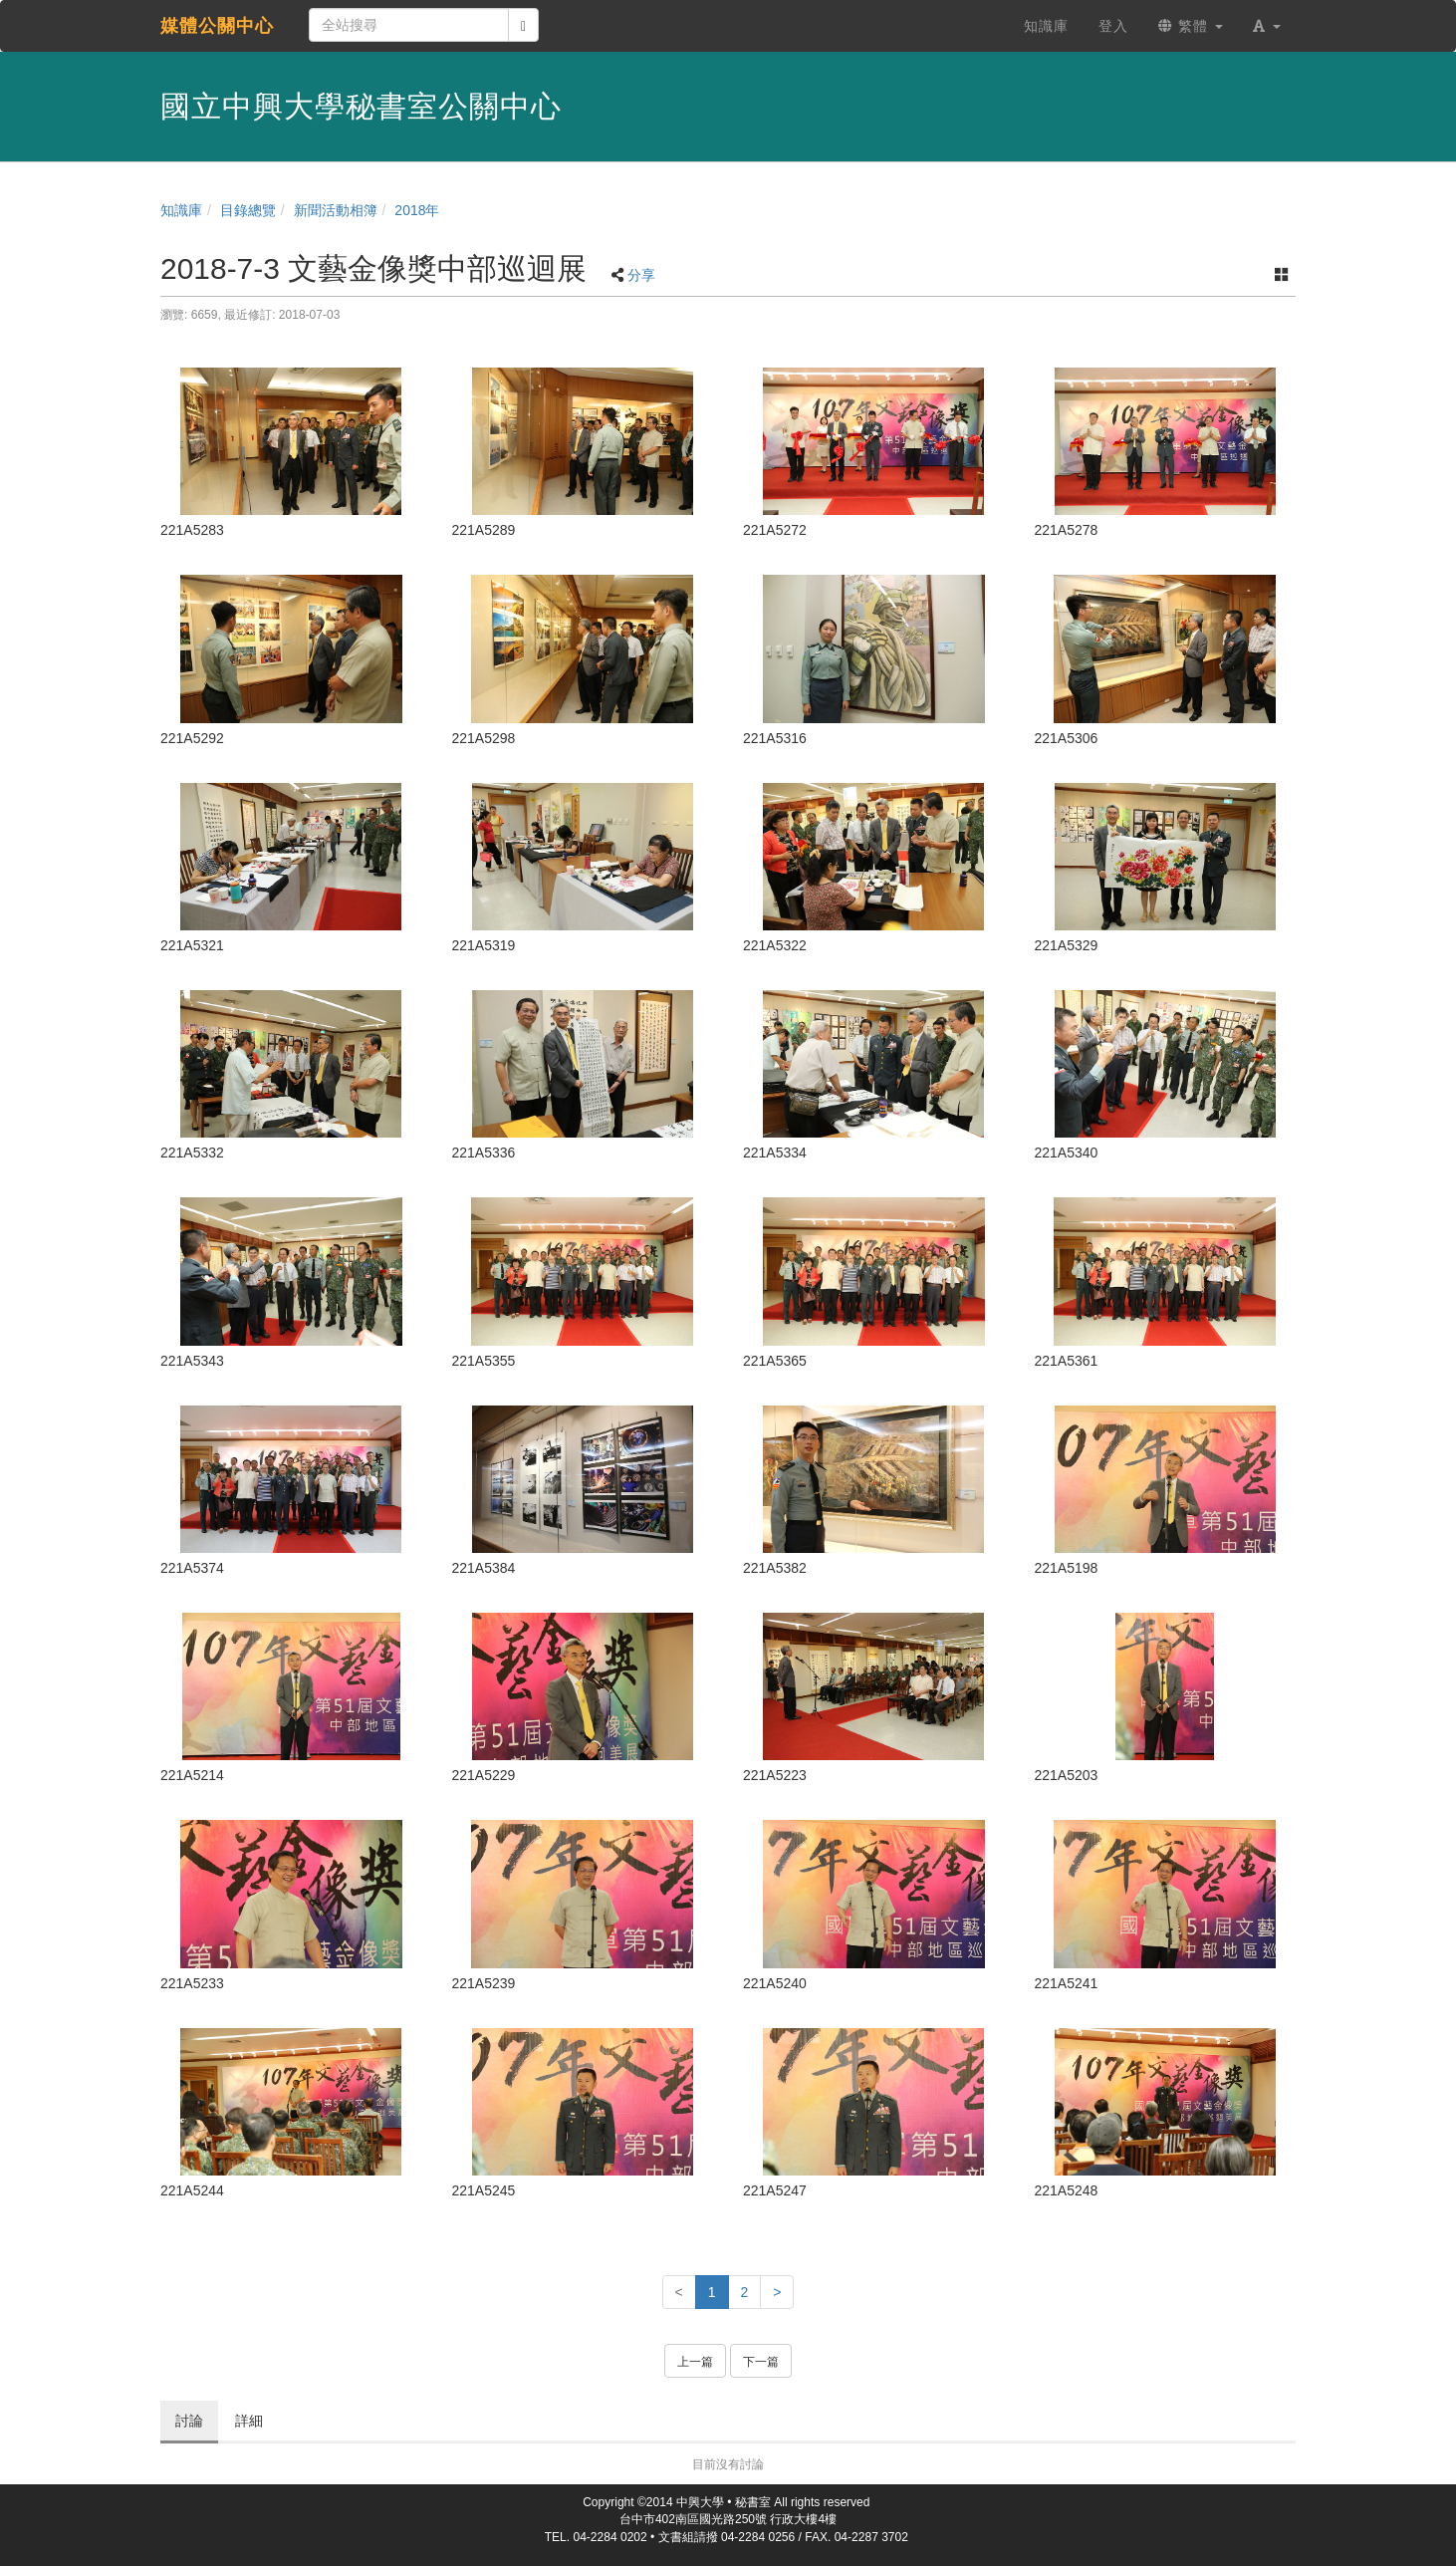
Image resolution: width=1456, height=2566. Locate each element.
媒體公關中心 (217, 26)
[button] (1267, 26)
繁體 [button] (1190, 26)
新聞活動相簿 (335, 210)
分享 (641, 275)
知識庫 (181, 210)
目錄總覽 (248, 210)
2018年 (416, 210)
